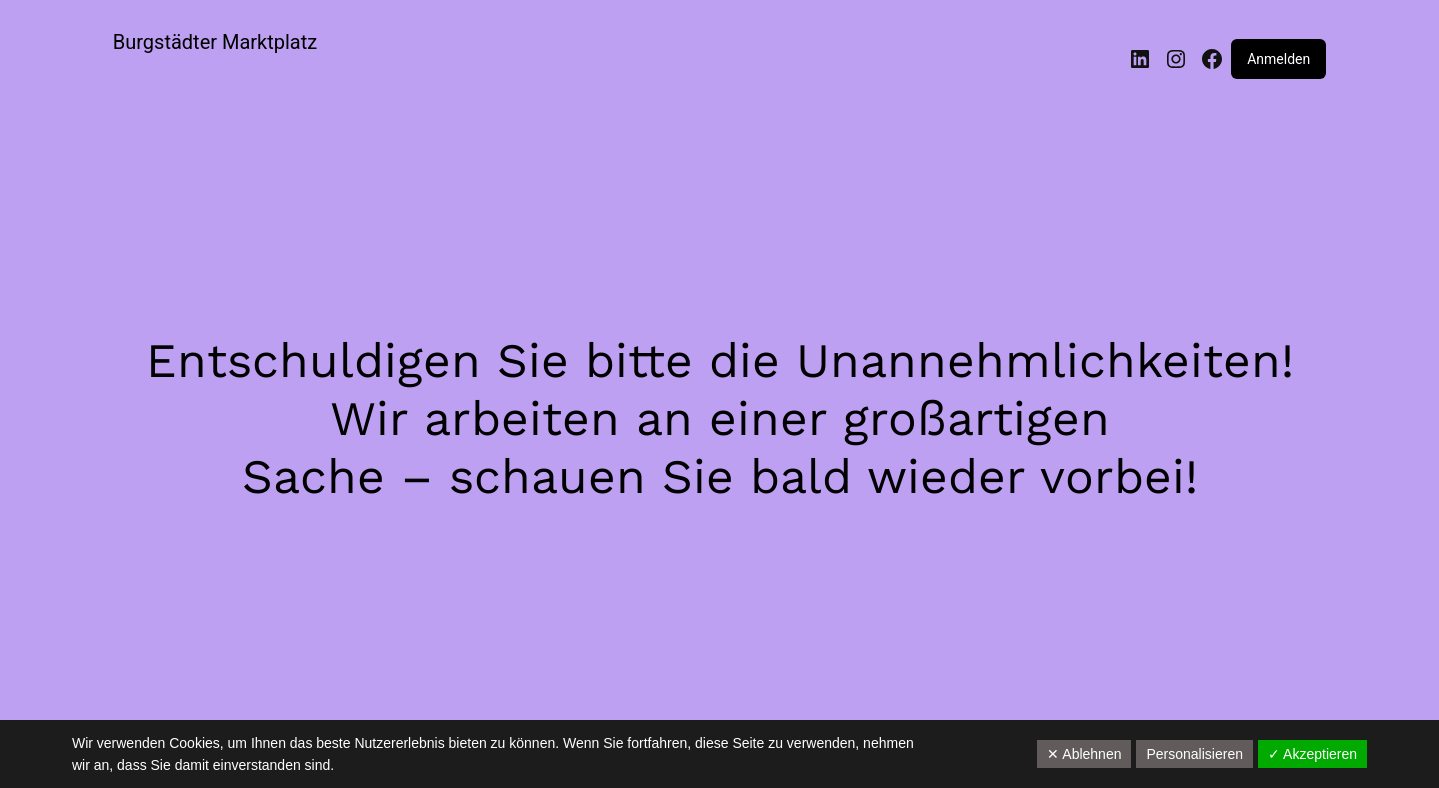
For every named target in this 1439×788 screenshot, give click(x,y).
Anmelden (1278, 59)
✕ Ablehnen (1084, 754)
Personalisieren (1194, 754)
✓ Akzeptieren (1312, 754)
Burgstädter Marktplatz (215, 42)
